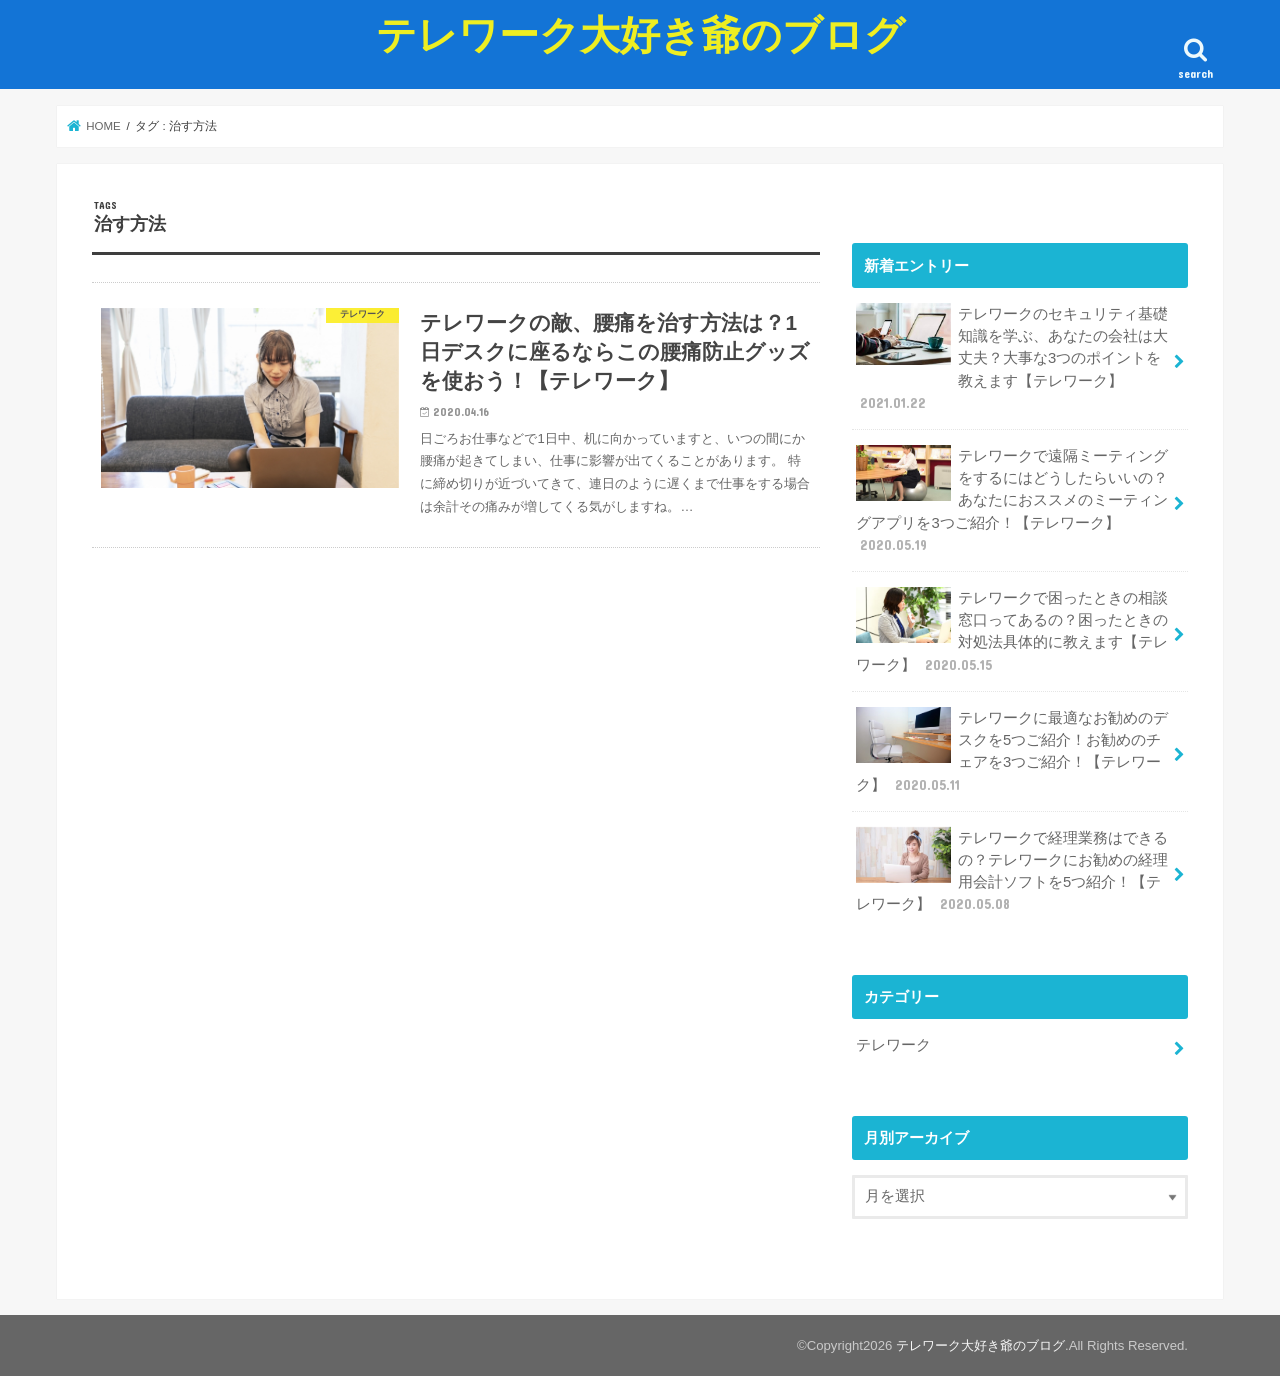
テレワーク (893, 1044)
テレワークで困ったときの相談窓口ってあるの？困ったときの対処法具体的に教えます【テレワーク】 (1012, 630)
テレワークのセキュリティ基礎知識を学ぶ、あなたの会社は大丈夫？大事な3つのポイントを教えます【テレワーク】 (1012, 358)
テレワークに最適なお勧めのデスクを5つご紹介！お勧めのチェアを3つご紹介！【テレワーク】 (1012, 750)
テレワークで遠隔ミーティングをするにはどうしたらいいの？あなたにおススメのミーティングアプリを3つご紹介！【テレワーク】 (1012, 500)
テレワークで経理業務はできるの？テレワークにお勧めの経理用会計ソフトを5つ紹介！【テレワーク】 (1012, 870)
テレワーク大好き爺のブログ (640, 33)
